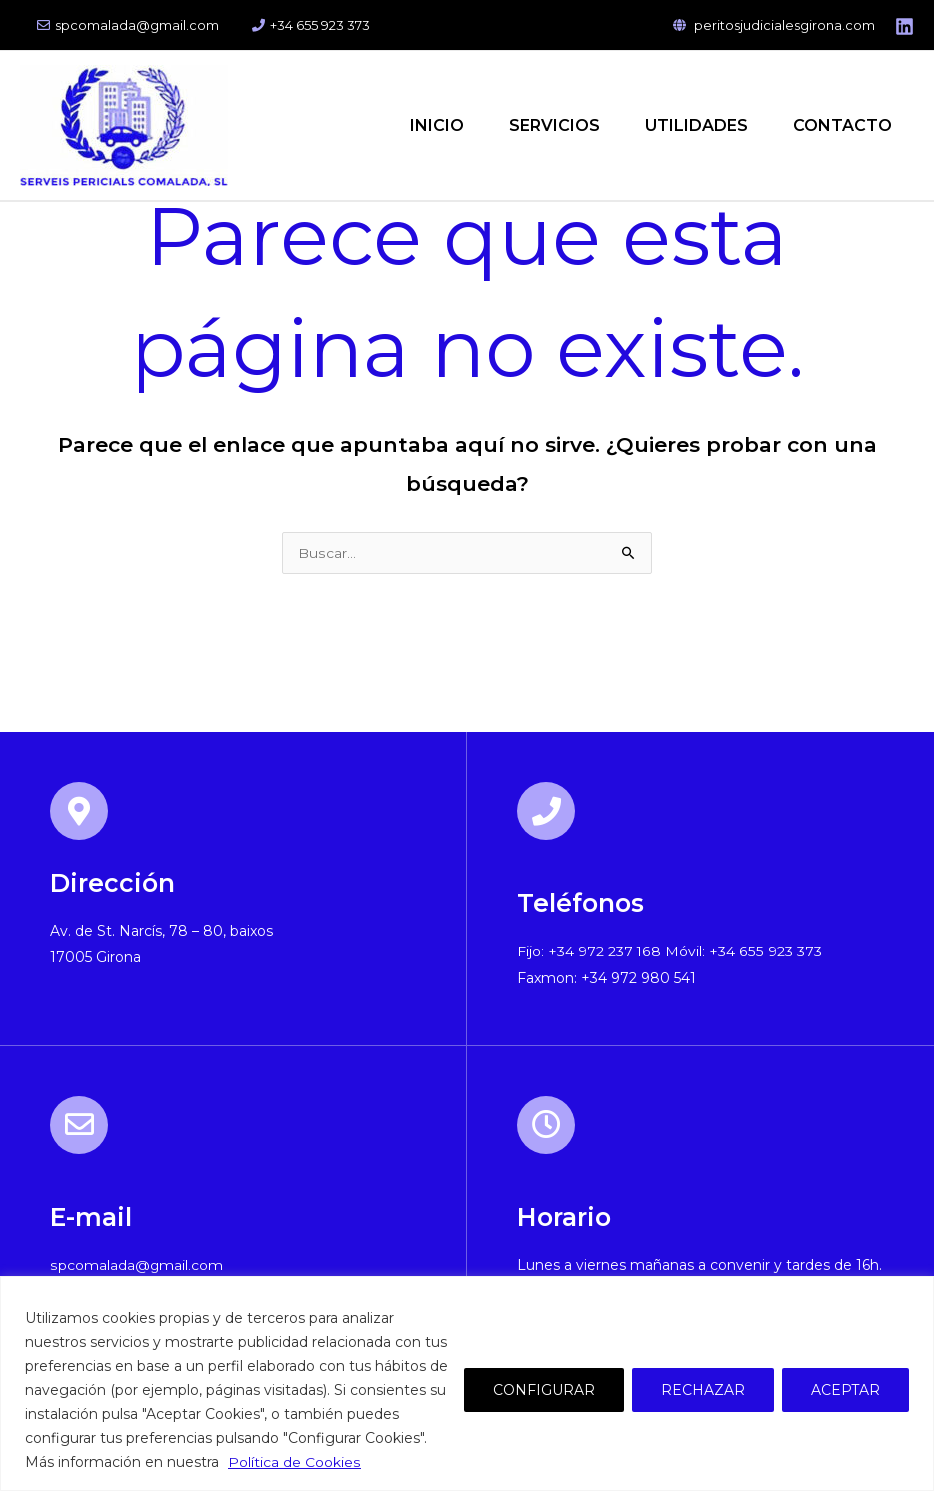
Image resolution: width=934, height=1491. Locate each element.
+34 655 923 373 (300, 25)
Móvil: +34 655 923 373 (742, 953)
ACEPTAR (845, 1390)
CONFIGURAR (544, 1390)
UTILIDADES (688, 125)
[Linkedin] (904, 26)
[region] (467, 1383)
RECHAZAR (703, 1390)
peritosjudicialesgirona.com (774, 25)
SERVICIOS (541, 125)
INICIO (419, 125)
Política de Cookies (294, 1462)
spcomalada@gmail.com (124, 25)
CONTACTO (839, 125)
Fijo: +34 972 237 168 (589, 953)
